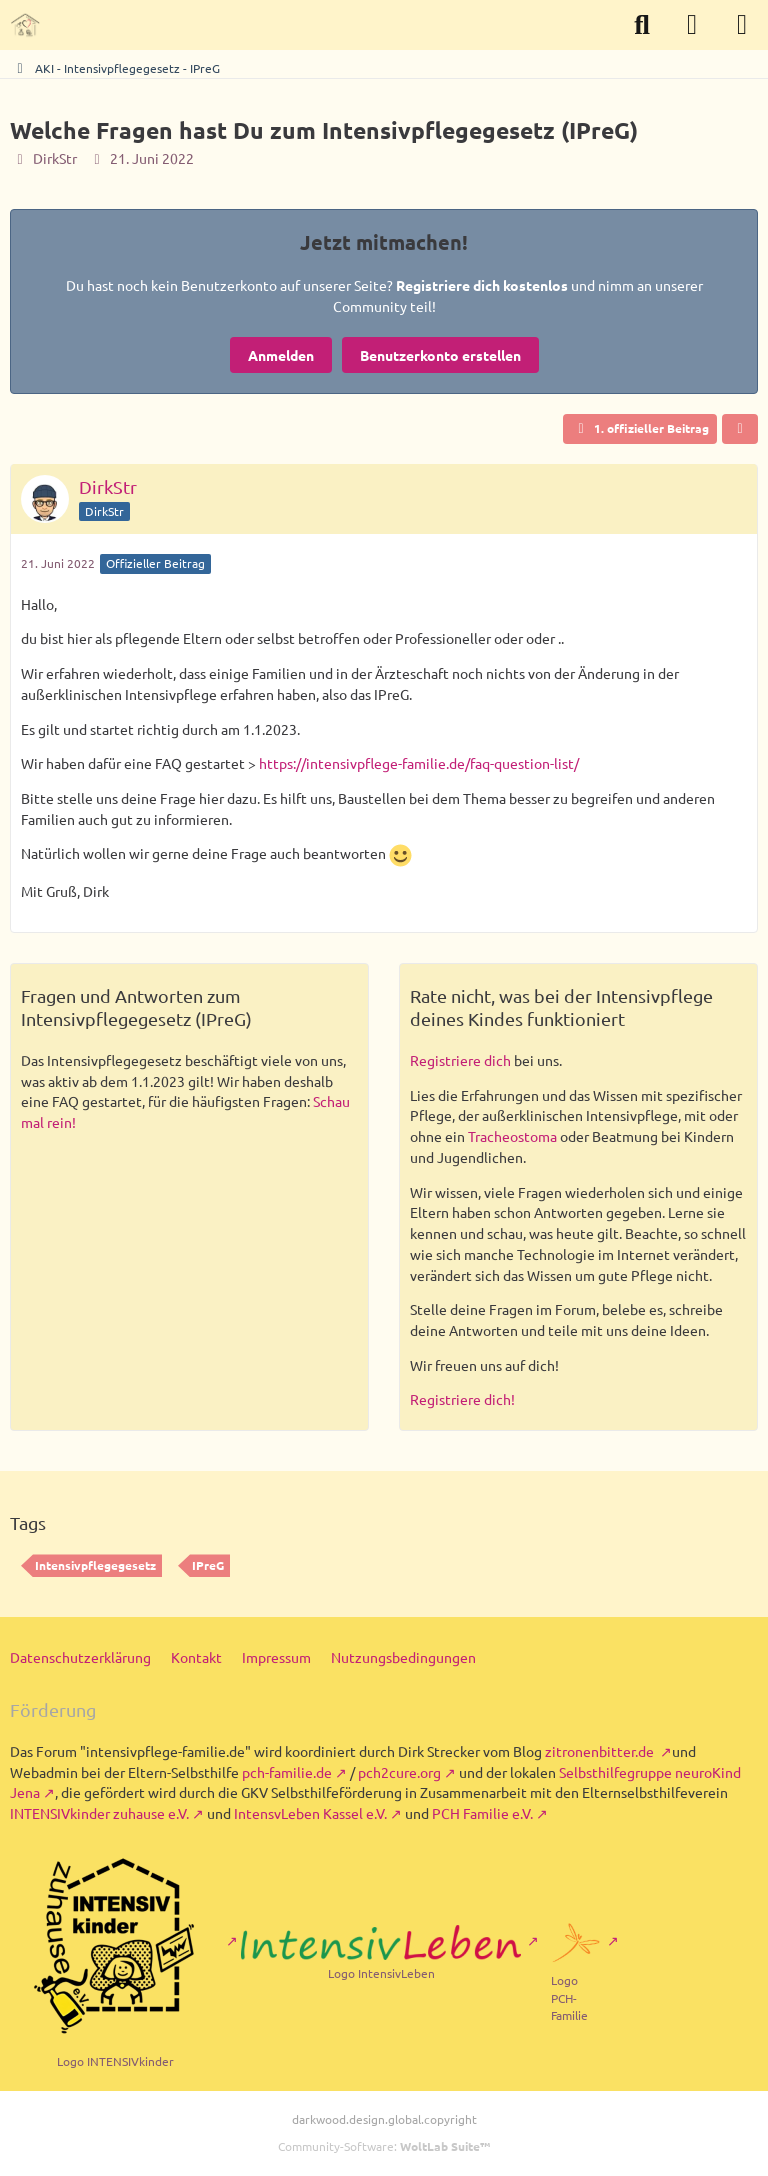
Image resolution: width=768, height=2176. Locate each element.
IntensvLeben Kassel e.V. (310, 1813)
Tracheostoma (512, 1136)
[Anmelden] (692, 25)
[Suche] (642, 25)
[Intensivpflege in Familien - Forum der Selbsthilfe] (25, 25)
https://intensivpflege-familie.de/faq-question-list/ (419, 763)
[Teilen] (740, 429)
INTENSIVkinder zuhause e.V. (99, 1813)
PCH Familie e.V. (482, 1813)
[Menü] (742, 25)
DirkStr (55, 158)
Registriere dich (460, 1060)
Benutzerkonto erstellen (440, 355)
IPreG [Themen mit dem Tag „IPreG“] (208, 1565)
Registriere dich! (462, 1399)
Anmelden (281, 355)
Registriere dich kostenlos (482, 285)
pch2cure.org (399, 1772)
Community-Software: (384, 2146)
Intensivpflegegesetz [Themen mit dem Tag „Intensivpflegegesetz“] (95, 1565)
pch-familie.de (287, 1772)
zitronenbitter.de (601, 1751)
